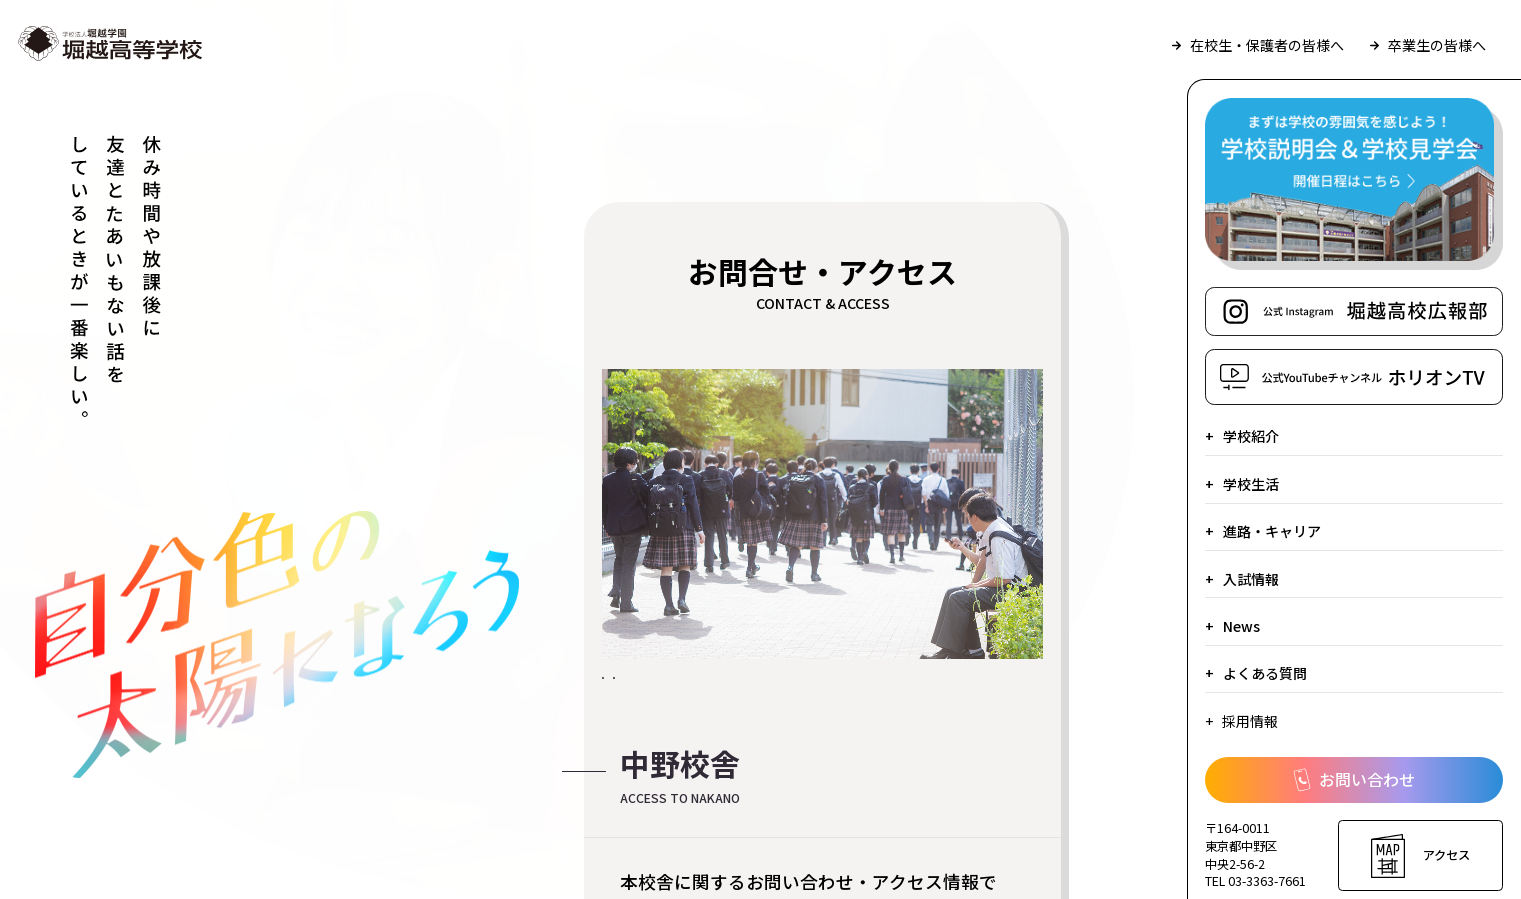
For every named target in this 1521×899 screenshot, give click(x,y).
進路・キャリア (1272, 531)
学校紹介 (1251, 436)
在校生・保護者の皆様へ (1258, 45)
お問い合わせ (1354, 780)
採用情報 (1250, 721)
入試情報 (1251, 579)
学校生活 (1251, 484)
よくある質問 (1265, 673)
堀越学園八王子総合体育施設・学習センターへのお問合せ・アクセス (773, 753)
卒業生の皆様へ (1428, 45)
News (1241, 626)
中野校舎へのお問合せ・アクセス (755, 694)
